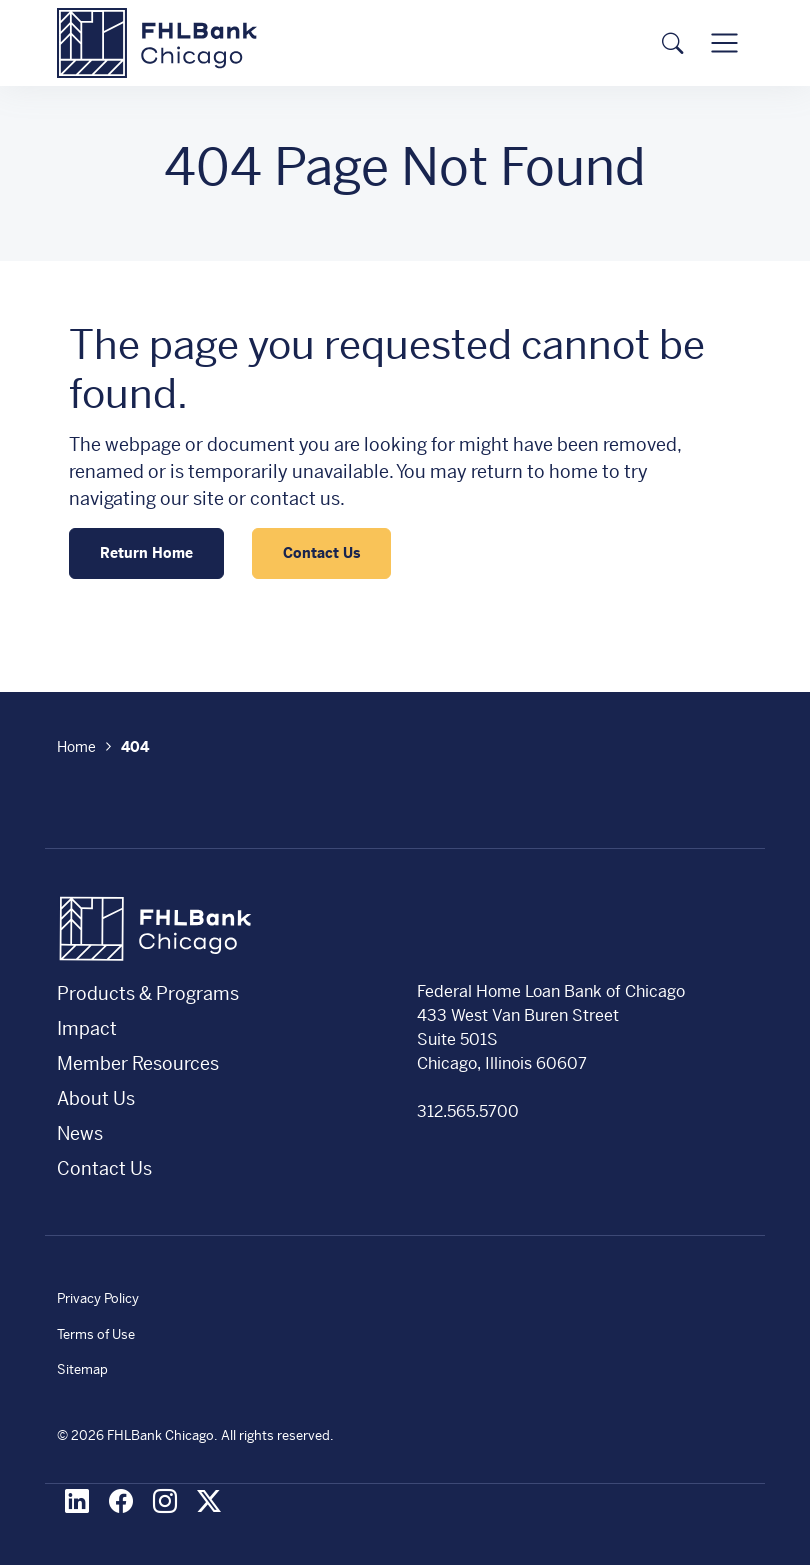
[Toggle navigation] (724, 43)
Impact (87, 1028)
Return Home (146, 553)
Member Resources (138, 1063)
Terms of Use (96, 1334)
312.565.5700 (468, 1111)
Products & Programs (148, 993)
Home (76, 747)
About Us (96, 1098)
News (80, 1133)
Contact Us (321, 553)
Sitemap (82, 1369)
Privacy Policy (98, 1298)
